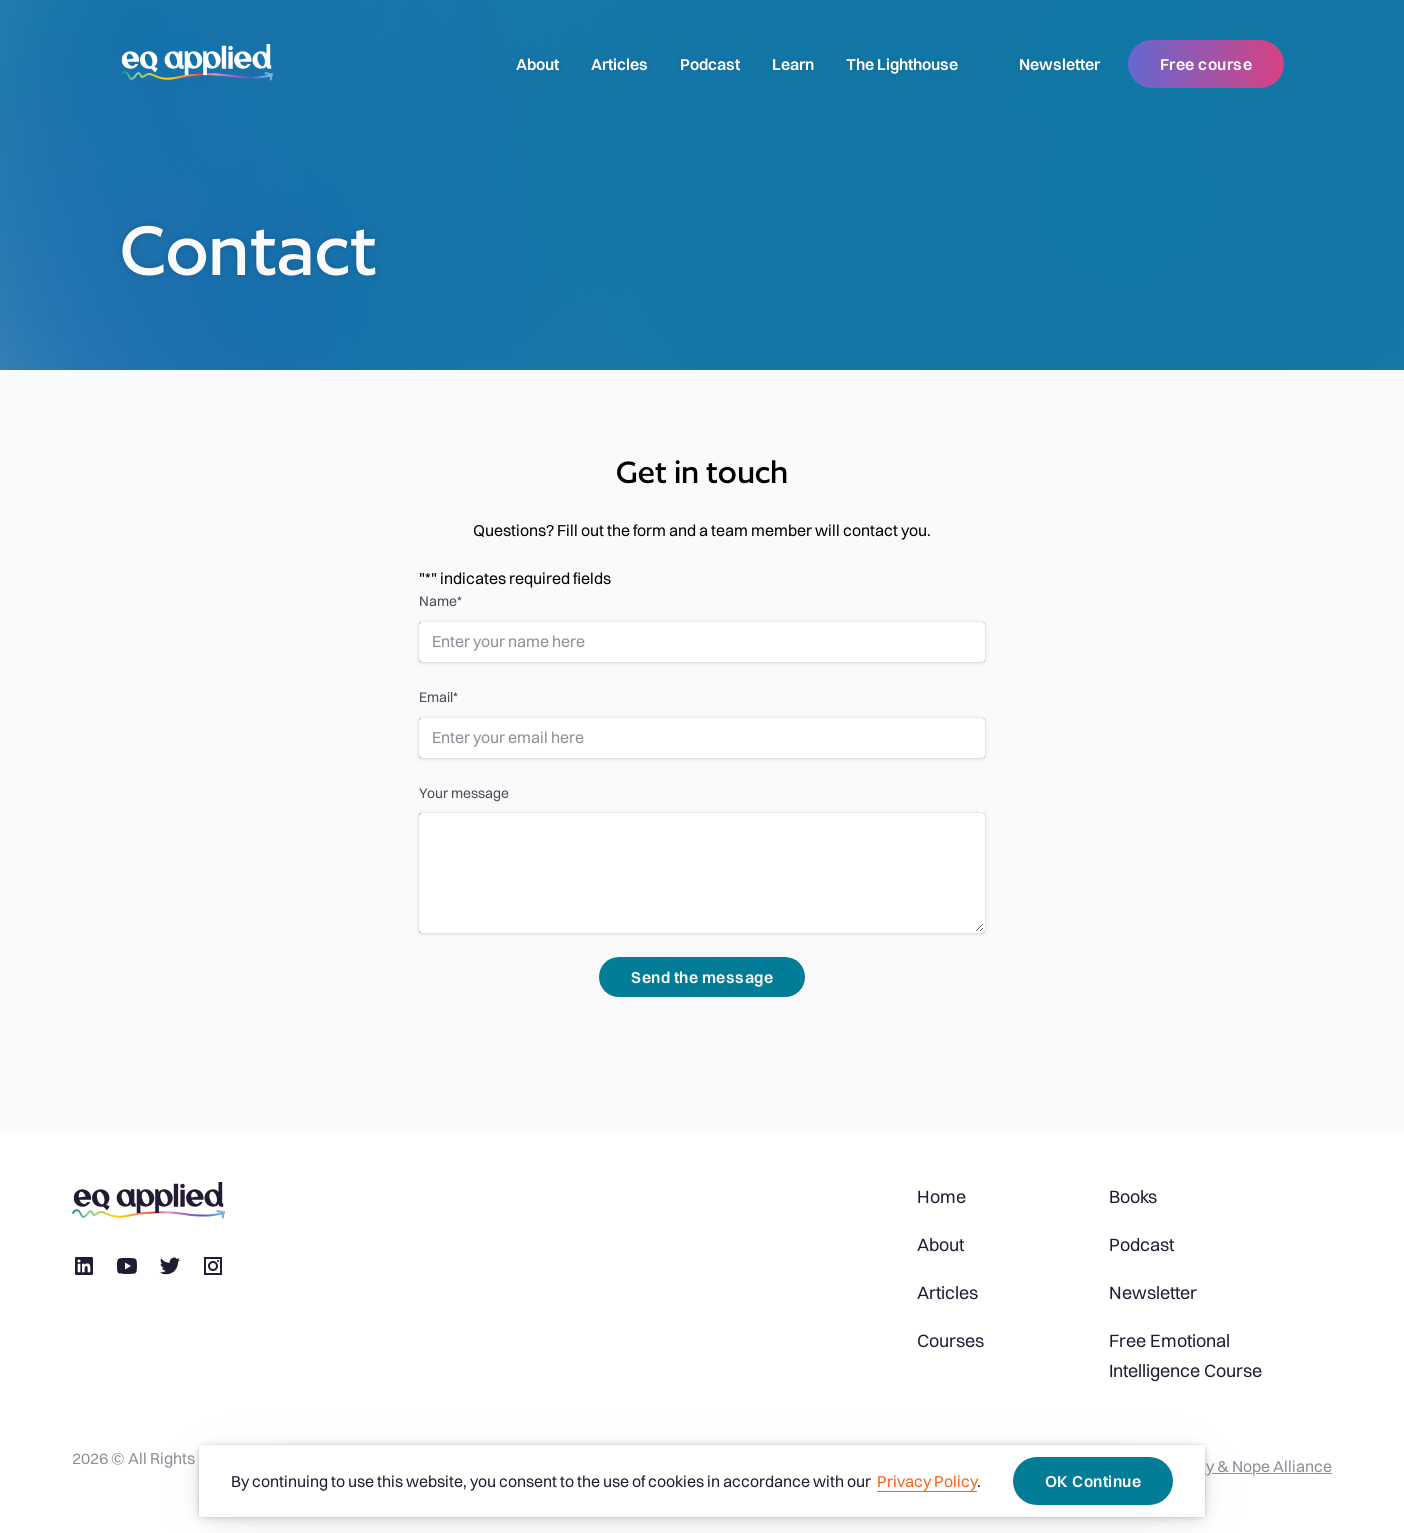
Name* (440, 601)
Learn (793, 64)
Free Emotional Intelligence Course (1185, 1355)
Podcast (710, 64)
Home (941, 1196)
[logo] (197, 64)
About (537, 64)
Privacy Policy (927, 1481)
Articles (619, 64)
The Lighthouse (902, 64)
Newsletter (1059, 64)
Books (1133, 1196)
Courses (950, 1340)
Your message (464, 793)
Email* (438, 697)
